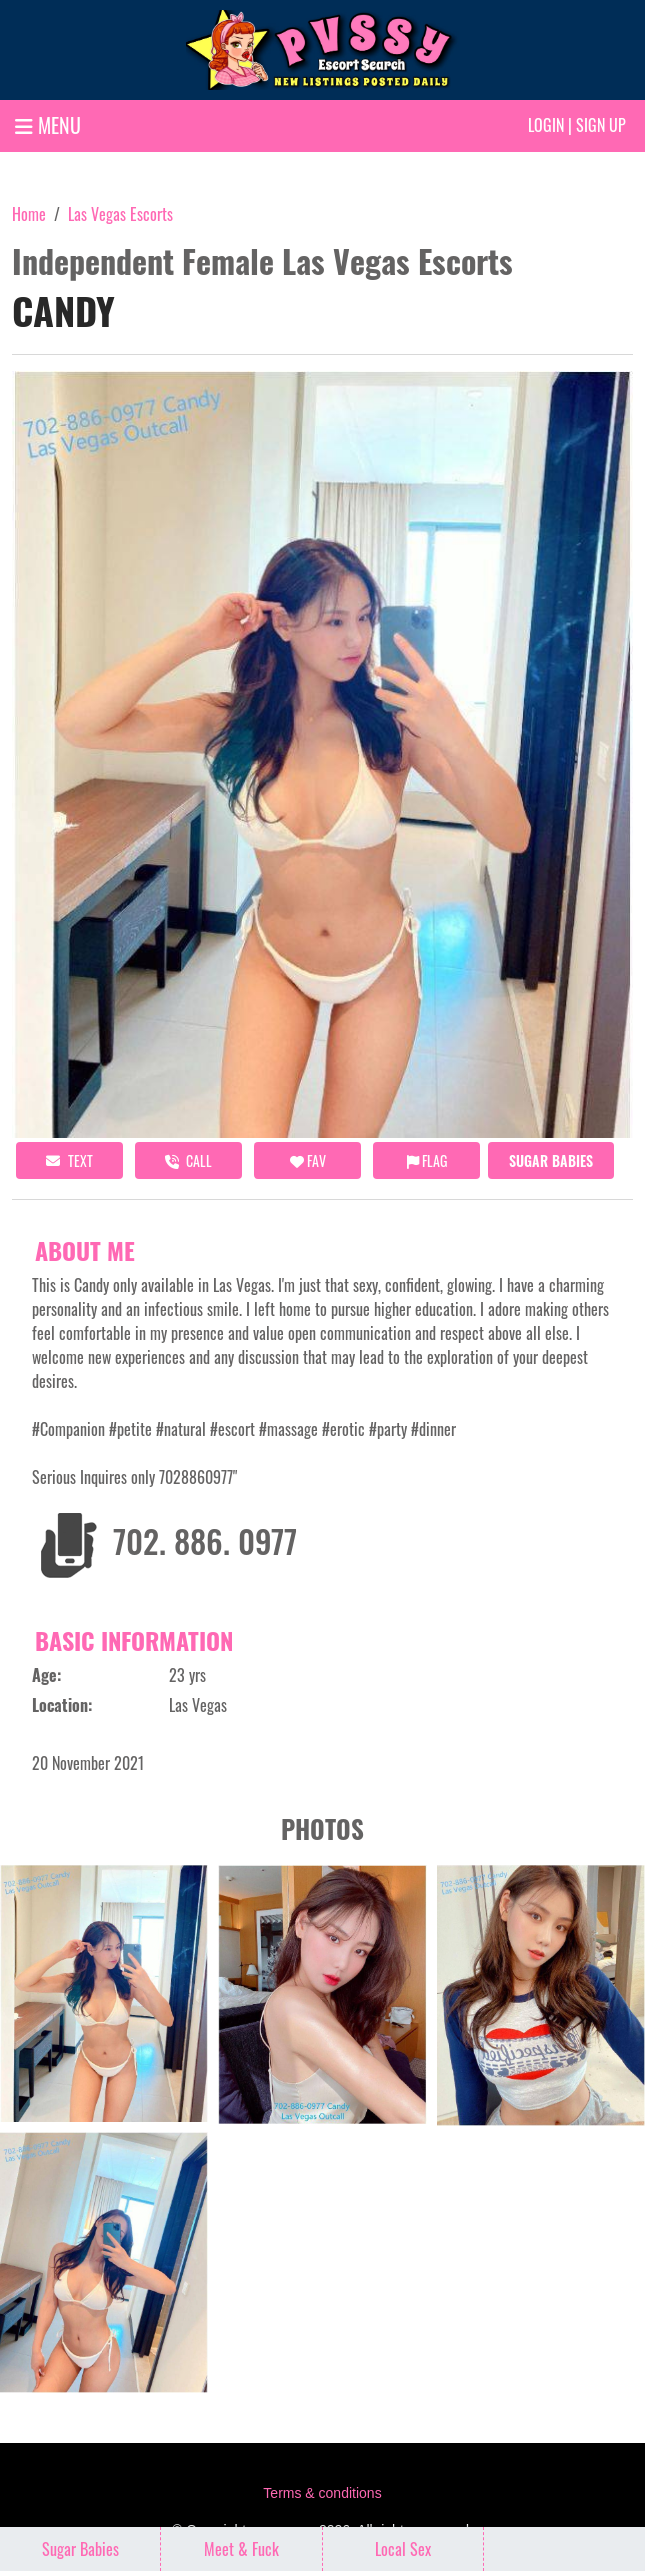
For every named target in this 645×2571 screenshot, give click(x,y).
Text (69, 1160)
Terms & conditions (322, 2493)
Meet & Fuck (241, 2549)
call (188, 1160)
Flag (427, 1160)
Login (546, 125)
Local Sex (403, 2549)
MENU (48, 125)
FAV (308, 1160)
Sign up (601, 125)
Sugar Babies (551, 1160)
